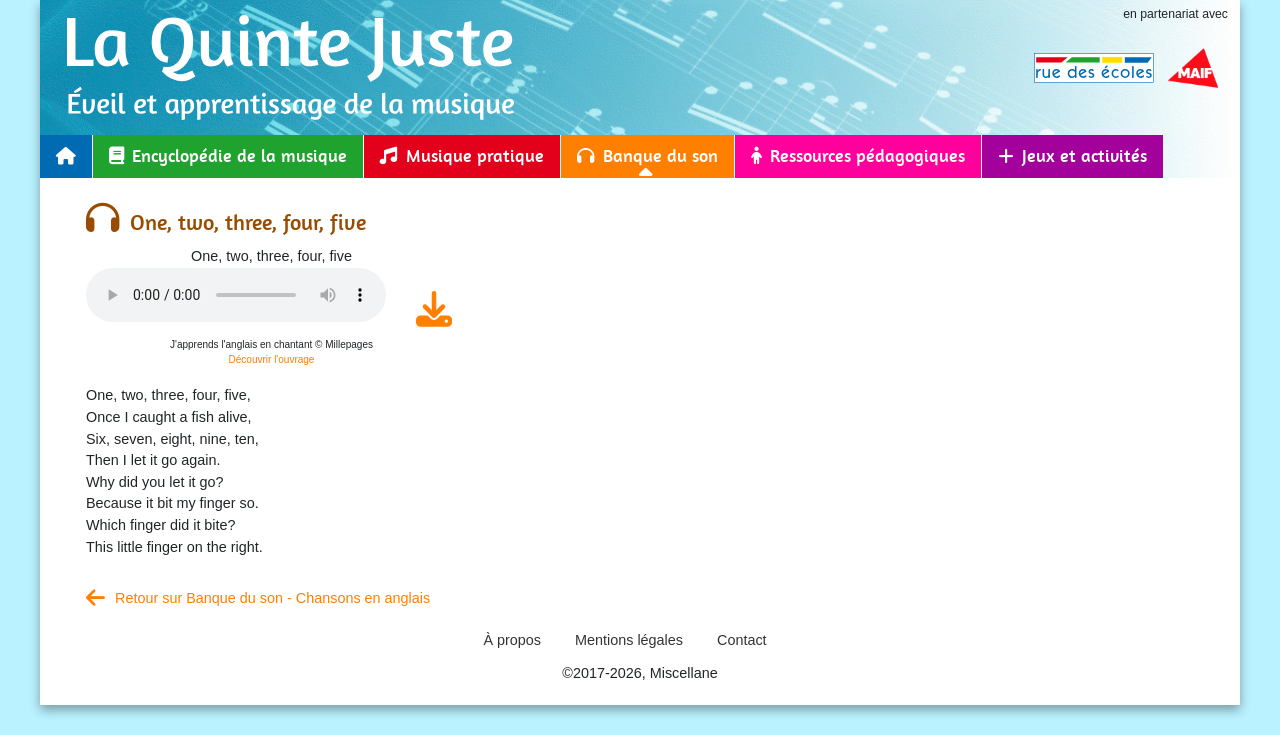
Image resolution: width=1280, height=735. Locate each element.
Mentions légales (629, 640)
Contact (742, 640)
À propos (512, 640)
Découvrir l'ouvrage (272, 359)
